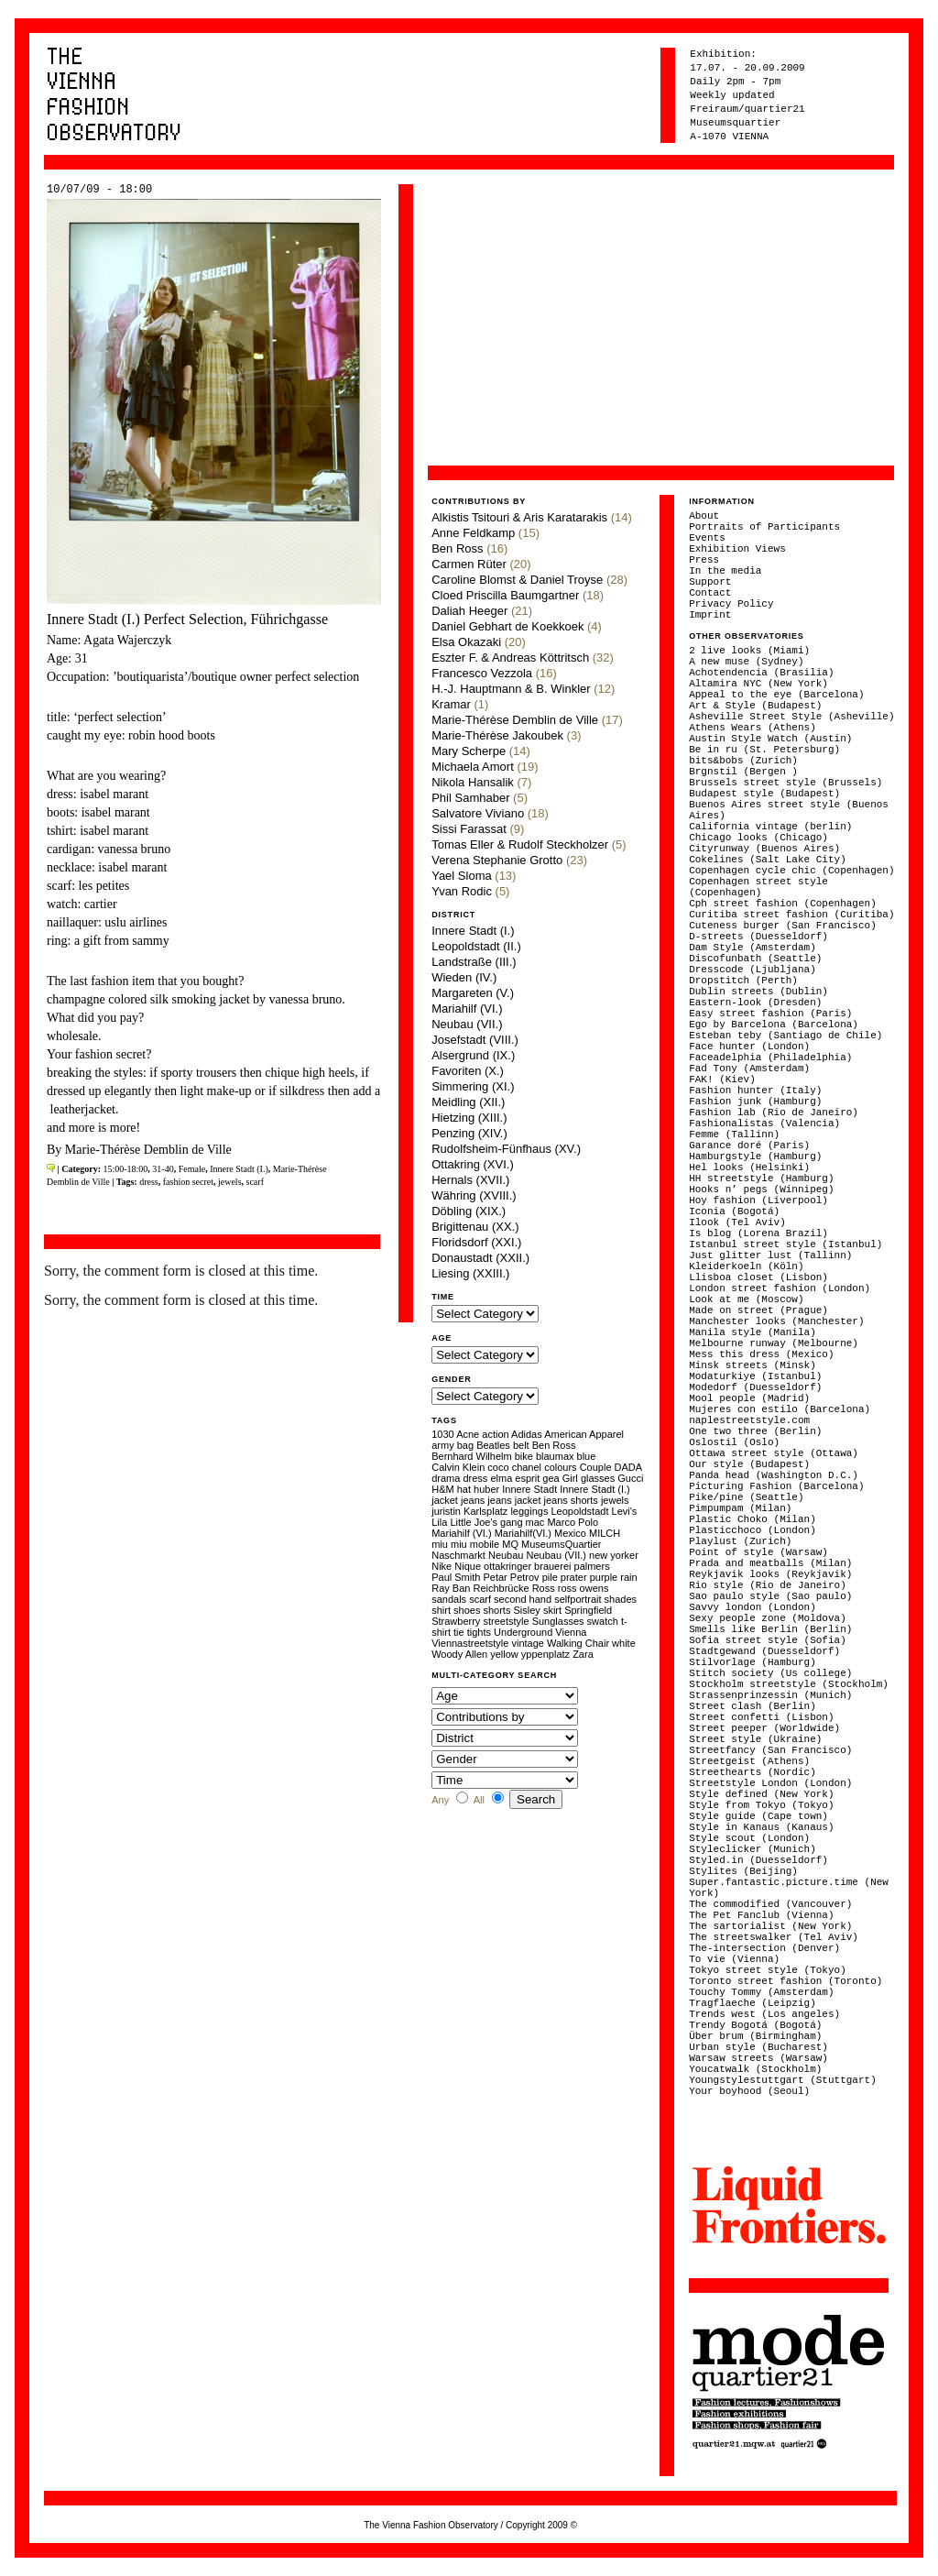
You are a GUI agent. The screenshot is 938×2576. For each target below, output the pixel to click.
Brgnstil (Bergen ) (743, 771)
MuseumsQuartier (561, 1544)
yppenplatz (545, 1654)
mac (535, 1522)
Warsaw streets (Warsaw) (758, 2058)
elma (501, 1478)
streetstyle (506, 1621)
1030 (442, 1434)
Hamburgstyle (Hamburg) (755, 1156)
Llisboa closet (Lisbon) (758, 1277)
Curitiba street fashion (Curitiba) (791, 914)
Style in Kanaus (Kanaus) (761, 1827)
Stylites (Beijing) (743, 1871)
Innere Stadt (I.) (239, 1169)
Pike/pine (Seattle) (746, 1497)
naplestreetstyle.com (749, 1420)
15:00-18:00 (125, 1169)
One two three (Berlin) (755, 1431)
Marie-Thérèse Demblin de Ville (514, 720)
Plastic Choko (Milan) (752, 1519)
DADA (628, 1467)
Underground (523, 1632)
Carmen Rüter (469, 564)
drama (445, 1478)
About (704, 515)
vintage (527, 1643)
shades (621, 1599)
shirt (441, 1610)
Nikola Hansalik (472, 782)
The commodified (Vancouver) (770, 1904)
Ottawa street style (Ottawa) (773, 1453)
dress (148, 1182)
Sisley (526, 1610)
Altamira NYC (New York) (758, 683)
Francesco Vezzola (481, 673)
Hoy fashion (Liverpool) (758, 1200)
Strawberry (455, 1621)
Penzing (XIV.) (469, 1133)
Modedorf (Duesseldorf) (755, 1387)
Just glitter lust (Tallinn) (770, 1255)
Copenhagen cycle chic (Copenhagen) (791, 870)
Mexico (570, 1533)
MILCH (604, 1533)
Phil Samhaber (470, 798)
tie (458, 1632)
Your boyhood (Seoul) (749, 2091)
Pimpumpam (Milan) (740, 1508)
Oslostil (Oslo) (734, 1442)
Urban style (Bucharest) (758, 2047)
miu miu (449, 1544)
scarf (255, 1182)
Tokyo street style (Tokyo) (767, 1970)
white (624, 1643)
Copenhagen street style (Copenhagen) (758, 887)
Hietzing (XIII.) (469, 1117)
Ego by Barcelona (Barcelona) (773, 1024)
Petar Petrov (511, 1577)
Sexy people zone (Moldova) (767, 1618)
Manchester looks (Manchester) (776, 1321)
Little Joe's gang (486, 1522)
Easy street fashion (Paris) (770, 1013)
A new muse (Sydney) (746, 661)
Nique (467, 1566)
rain (628, 1577)
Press (704, 559)
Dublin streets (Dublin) (758, 991)
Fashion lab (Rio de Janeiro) (773, 1112)
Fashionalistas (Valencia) (764, 1123)
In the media (725, 570)
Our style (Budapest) (749, 1464)
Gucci (630, 1478)
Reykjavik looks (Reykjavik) (770, 1574)
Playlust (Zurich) (740, 1541)
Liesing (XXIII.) (470, 1273)
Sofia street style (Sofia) (767, 1640)
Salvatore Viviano (477, 813)
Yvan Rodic (461, 891)
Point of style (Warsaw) (758, 1552)
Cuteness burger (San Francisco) (783, 925)
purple (604, 1577)
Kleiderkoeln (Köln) (746, 1266)
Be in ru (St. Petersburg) (764, 749)
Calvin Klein (458, 1467)
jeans (473, 1500)
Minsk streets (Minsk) (752, 1365)
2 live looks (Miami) (749, 650)
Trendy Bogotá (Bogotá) (755, 2025)
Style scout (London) (749, 1838)
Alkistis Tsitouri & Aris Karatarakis (519, 517)
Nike (441, 1566)
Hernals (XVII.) (470, 1180)
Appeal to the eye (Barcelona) (776, 694)
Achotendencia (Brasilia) (761, 672)
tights (479, 1632)
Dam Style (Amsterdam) (752, 947)
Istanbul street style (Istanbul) (785, 1244)
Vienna (570, 1632)
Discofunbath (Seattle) (755, 958)
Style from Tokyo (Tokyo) (761, 1805)
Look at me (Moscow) (746, 1299)
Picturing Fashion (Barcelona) (776, 1486)
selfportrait (577, 1599)
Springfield (588, 1610)
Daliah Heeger (469, 611)
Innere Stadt (529, 1489)
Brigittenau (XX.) (474, 1226)
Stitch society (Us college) (770, 1673)
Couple (596, 1467)
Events (707, 537)
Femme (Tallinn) (734, 1134)
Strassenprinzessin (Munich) (770, 1695)
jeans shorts (571, 1500)
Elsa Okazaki (466, 642)
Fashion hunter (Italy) (755, 1090)
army (442, 1445)
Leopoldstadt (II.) (476, 946)
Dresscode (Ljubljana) (752, 969)
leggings (529, 1511)
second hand (522, 1599)
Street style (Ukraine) (755, 1739)
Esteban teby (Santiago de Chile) (785, 1035)
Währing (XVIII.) (473, 1195)
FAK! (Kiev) (722, 1079)
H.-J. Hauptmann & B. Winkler (510, 689)
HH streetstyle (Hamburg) (761, 1178)
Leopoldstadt (579, 1511)
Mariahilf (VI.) (466, 1008)
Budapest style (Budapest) (764, 793)
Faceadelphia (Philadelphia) (770, 1057)
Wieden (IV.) (463, 977)
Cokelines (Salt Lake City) (767, 859)
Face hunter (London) (749, 1046)
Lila (439, 1522)
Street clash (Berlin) (752, 1706)
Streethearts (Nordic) (752, 1772)
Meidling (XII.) (468, 1102)
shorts (496, 1610)
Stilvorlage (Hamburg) (752, 1662)
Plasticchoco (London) (752, 1530)
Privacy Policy (731, 603)
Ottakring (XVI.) (472, 1164)
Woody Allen (459, 1654)
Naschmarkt (458, 1555)
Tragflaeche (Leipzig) (752, 2003)
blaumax (555, 1456)
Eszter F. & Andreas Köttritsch (510, 657)
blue (586, 1456)
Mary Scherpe (468, 751)
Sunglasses (558, 1621)
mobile (484, 1544)
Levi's (625, 1511)
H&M (442, 1489)
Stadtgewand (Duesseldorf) (764, 1651)
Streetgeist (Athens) (749, 1761)
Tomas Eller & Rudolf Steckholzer (519, 844)
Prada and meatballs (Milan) (770, 1563)
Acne (467, 1434)
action (495, 1434)
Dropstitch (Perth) (743, 980)
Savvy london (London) (752, 1607)
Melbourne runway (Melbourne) (773, 1343)
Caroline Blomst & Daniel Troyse (517, 579)
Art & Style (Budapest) (755, 705)
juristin (446, 1511)
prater (574, 1577)
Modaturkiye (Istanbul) (755, 1376)
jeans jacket (513, 1500)
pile (550, 1577)
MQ (510, 1544)
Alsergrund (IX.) (473, 1055)
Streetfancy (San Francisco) (770, 1750)
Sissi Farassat (469, 829)
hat (464, 1489)
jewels (230, 1182)
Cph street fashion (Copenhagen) (783, 903)
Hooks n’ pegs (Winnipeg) (761, 1189)
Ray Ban (450, 1588)
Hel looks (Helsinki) (749, 1167)
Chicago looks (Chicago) (758, 837)
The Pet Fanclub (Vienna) (761, 1915)
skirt (552, 1610)
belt (521, 1445)
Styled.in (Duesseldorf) (758, 1860)
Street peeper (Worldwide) (764, 1728)
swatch (602, 1621)
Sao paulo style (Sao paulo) (770, 1596)
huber (486, 1489)
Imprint (710, 614)
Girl (570, 1478)
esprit (527, 1478)
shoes (466, 1610)
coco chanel (514, 1467)
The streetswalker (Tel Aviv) (773, 1937)
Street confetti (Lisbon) (761, 1717)
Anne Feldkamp (473, 533)
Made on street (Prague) (758, 1310)
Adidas (526, 1434)
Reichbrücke (501, 1588)
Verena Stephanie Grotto (496, 860)
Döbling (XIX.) (468, 1211)
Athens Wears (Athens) (752, 727)
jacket (444, 1500)
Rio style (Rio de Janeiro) (767, 1585)
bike (524, 1456)
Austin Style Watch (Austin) (770, 738)
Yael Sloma (461, 875)
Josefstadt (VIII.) (474, 1040)
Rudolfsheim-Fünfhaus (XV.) (506, 1149)
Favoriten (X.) (467, 1071)
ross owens (583, 1588)
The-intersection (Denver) (764, 1948)
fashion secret (188, 1182)
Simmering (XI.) (472, 1086)
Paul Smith (455, 1577)
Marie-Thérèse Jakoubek (497, 735)
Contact (710, 592)
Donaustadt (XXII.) (480, 1258)
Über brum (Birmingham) (755, 2036)
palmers (592, 1566)
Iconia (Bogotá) (734, 1211)
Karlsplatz (485, 1511)
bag (465, 1445)
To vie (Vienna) (734, 1959)
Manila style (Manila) (752, 1332)
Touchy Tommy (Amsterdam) (761, 1992)
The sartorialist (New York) (770, 1926)
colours (560, 1467)
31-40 (162, 1169)
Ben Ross (457, 548)
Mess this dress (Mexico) (761, 1354)
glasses (598, 1478)
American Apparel (584, 1434)
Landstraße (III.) (473, 962)
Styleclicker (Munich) (752, 1849)
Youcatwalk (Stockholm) (755, 2069)
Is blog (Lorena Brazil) (758, 1233)
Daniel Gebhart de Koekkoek (507, 626)
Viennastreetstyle (469, 1643)
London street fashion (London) (779, 1288)
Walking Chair (578, 1643)
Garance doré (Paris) (749, 1145)
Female (192, 1169)
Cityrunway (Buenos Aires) (764, 848)
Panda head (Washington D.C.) (773, 1475)
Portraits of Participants (764, 526)
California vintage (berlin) (770, 826)
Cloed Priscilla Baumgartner (505, 595)
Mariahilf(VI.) (523, 1533)
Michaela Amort (472, 766)
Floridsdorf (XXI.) (476, 1242)
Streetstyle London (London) (770, 1783)
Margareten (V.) (472, 993)
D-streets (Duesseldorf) (758, 936)
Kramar (451, 704)
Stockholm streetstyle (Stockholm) (789, 1684)
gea (550, 1478)
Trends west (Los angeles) (764, 2014)
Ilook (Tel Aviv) (737, 1222)
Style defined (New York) (761, 1794)
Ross (543, 1588)
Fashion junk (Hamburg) (755, 1101)
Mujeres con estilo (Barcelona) (779, 1409)
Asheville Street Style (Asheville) (791, 716)
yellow (504, 1654)
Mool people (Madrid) (749, 1398)
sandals (448, 1599)
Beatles (493, 1445)
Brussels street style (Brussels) (785, 782)
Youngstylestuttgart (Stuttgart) (783, 2080)
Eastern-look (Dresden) (755, 1002)
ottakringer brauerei (527, 1566)
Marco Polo (572, 1522)
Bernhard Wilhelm (471, 1456)
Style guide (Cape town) (758, 1816)
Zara (583, 1654)
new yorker (613, 1555)
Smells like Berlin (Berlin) (770, 1629)
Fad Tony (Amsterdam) (749, 1068)
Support (710, 581)
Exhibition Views (737, 548)
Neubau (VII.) (466, 1024)
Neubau (506, 1555)
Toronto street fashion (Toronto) (785, 1981)
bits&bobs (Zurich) (743, 760)
